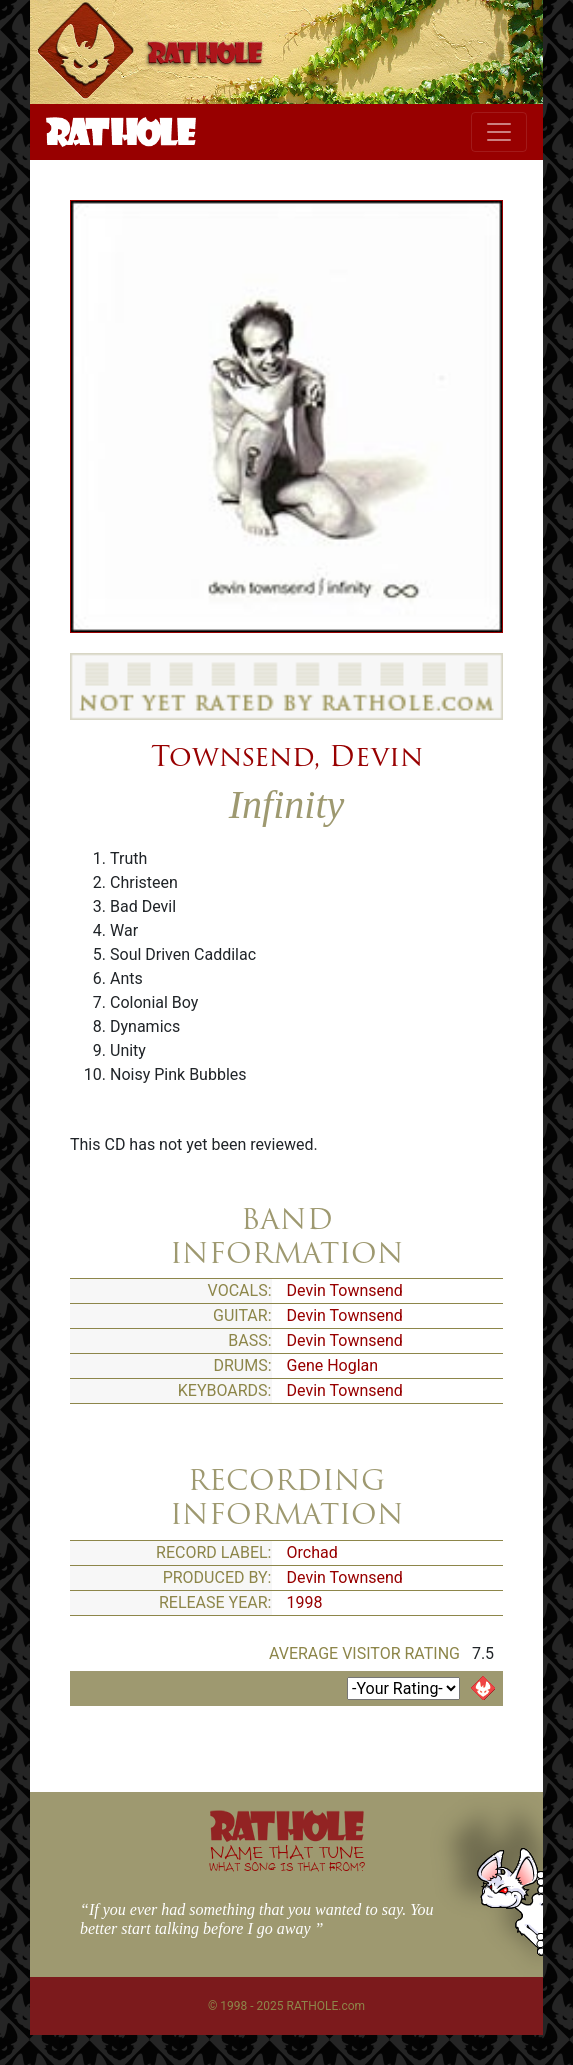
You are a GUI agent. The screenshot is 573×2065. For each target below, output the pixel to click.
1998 (305, 1602)
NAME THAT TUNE (287, 1857)
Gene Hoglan (333, 1365)
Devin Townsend (345, 1290)
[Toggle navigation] (499, 132)
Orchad (312, 1552)
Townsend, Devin (287, 756)
